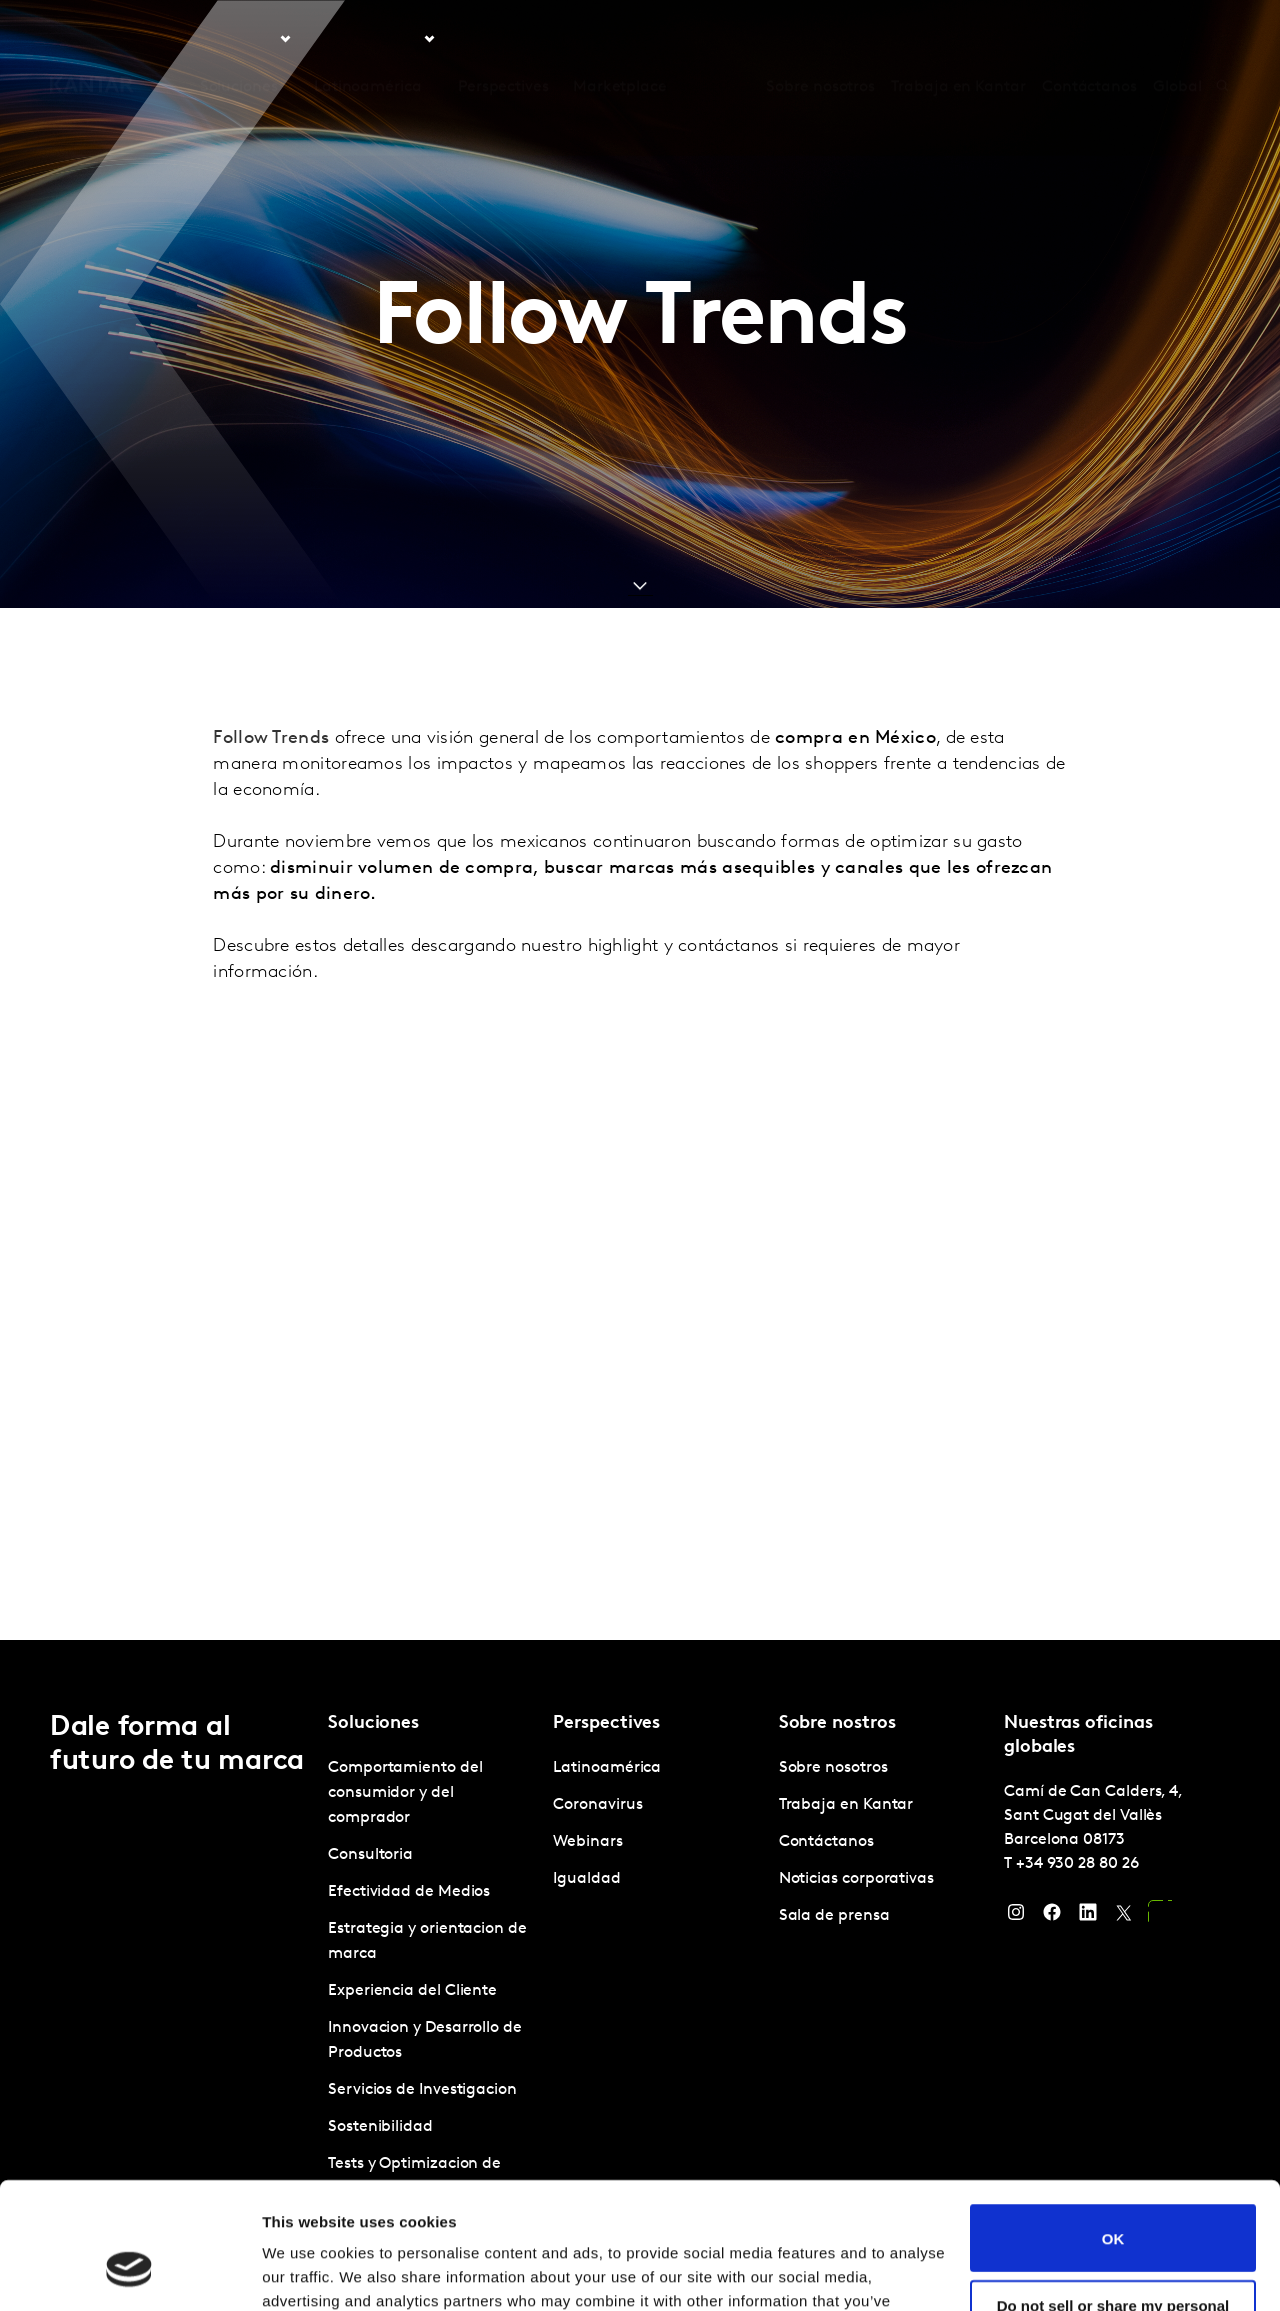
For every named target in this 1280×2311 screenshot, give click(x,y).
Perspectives (503, 39)
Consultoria (370, 1855)
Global (1177, 39)
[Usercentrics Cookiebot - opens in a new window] (129, 2272)
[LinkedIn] (1088, 1917)
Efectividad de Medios (409, 1892)
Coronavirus (597, 1805)
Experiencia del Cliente (412, 1991)
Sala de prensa (834, 1916)
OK (1113, 2129)
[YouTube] (1160, 1917)
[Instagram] (1016, 1917)
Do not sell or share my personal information (1113, 2205)
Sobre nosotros (820, 39)
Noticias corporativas (856, 1879)
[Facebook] (1052, 1917)
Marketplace (620, 39)
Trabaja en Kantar (958, 39)
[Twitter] (1124, 1917)
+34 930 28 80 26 (1077, 1864)
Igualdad (586, 1879)
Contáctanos (1089, 39)
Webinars (587, 1842)
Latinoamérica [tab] (368, 39)
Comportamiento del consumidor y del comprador (405, 1793)
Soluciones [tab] (239, 39)
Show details (308, 2271)
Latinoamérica (607, 1768)
